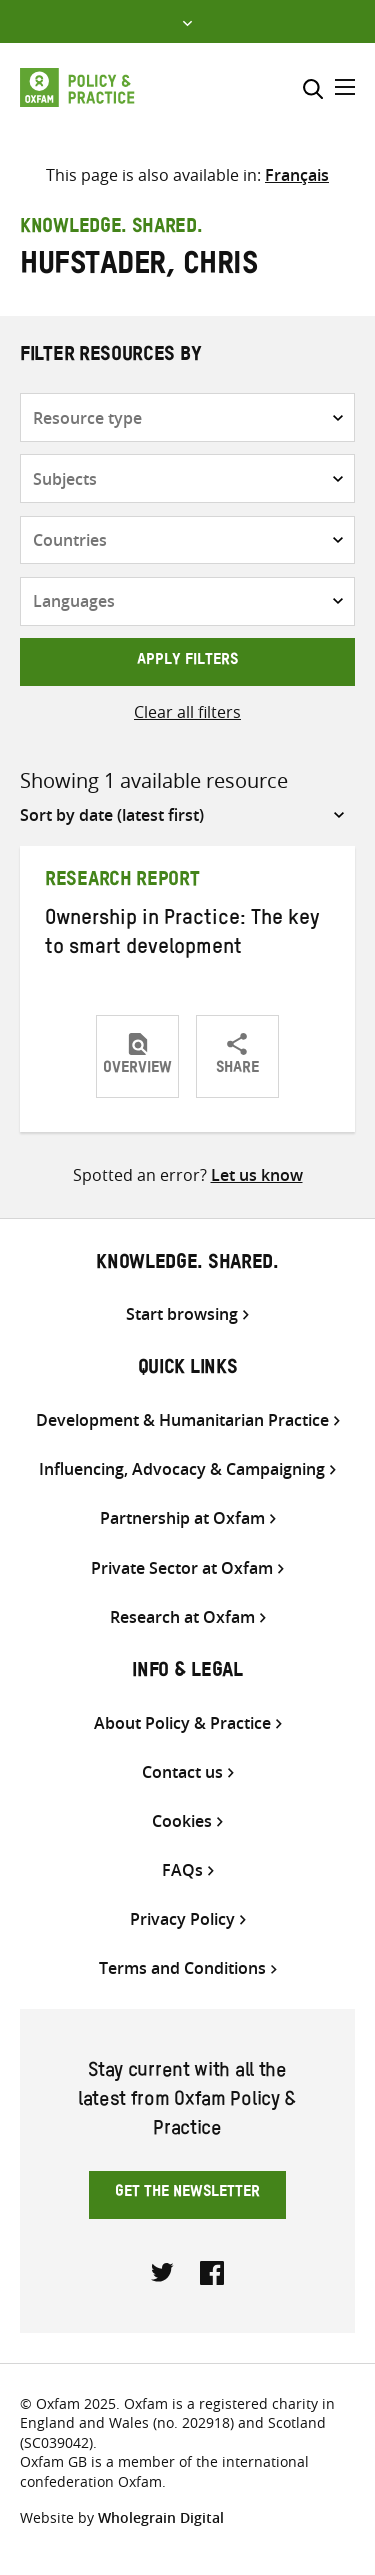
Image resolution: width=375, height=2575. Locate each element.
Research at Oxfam (182, 1617)
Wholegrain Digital (161, 2517)
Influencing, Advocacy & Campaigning (182, 1469)
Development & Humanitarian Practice (182, 1420)
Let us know (257, 1175)
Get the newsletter (187, 2194)
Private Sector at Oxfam (182, 1568)
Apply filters (187, 662)
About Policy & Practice (182, 1723)
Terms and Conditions (182, 1968)
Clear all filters (187, 712)
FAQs (182, 1870)
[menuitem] (297, 175)
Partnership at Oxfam (182, 1518)
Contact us (182, 1772)
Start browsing (182, 1314)
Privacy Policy (182, 1919)
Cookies (182, 1821)
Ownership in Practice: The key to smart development (182, 935)
